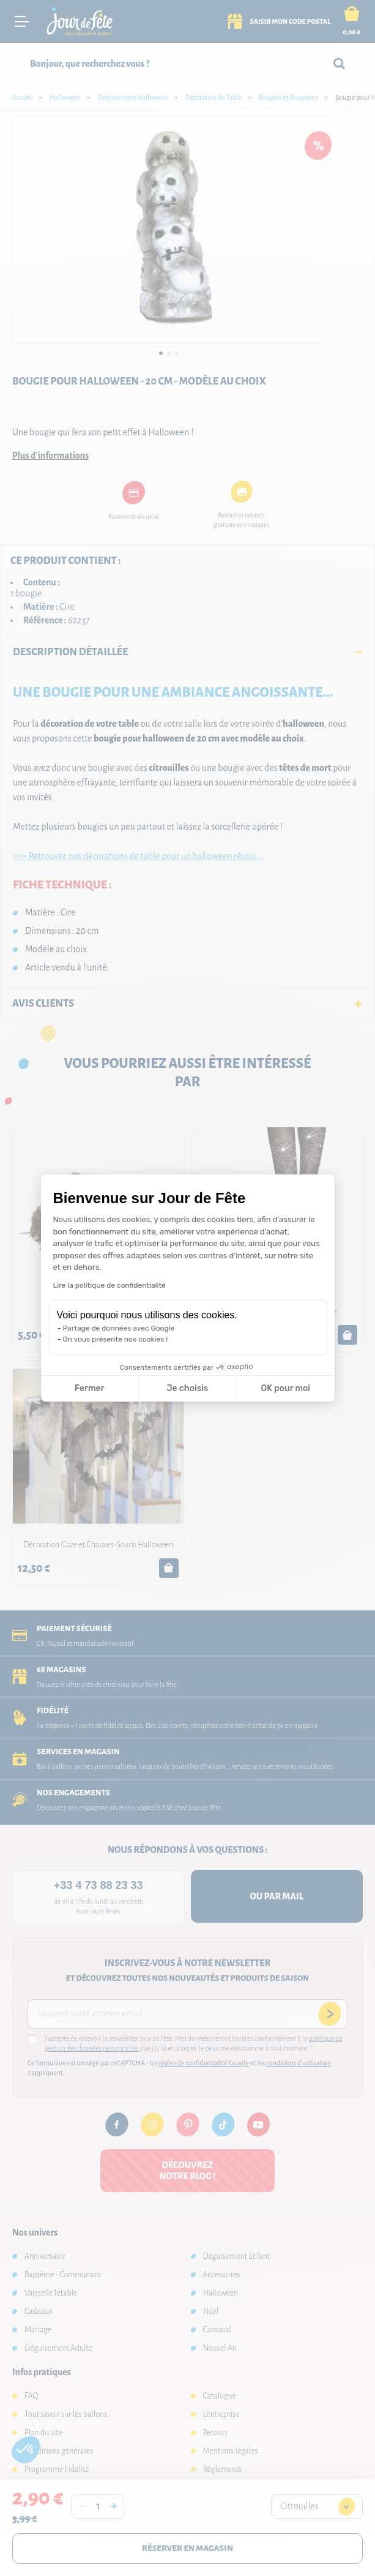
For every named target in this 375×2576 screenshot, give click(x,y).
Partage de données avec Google (119, 1328)
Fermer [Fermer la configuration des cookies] (90, 1388)
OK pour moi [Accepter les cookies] (285, 1388)
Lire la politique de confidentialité (109, 1285)
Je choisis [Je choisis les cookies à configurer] (187, 1388)
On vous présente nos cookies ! (115, 1339)
